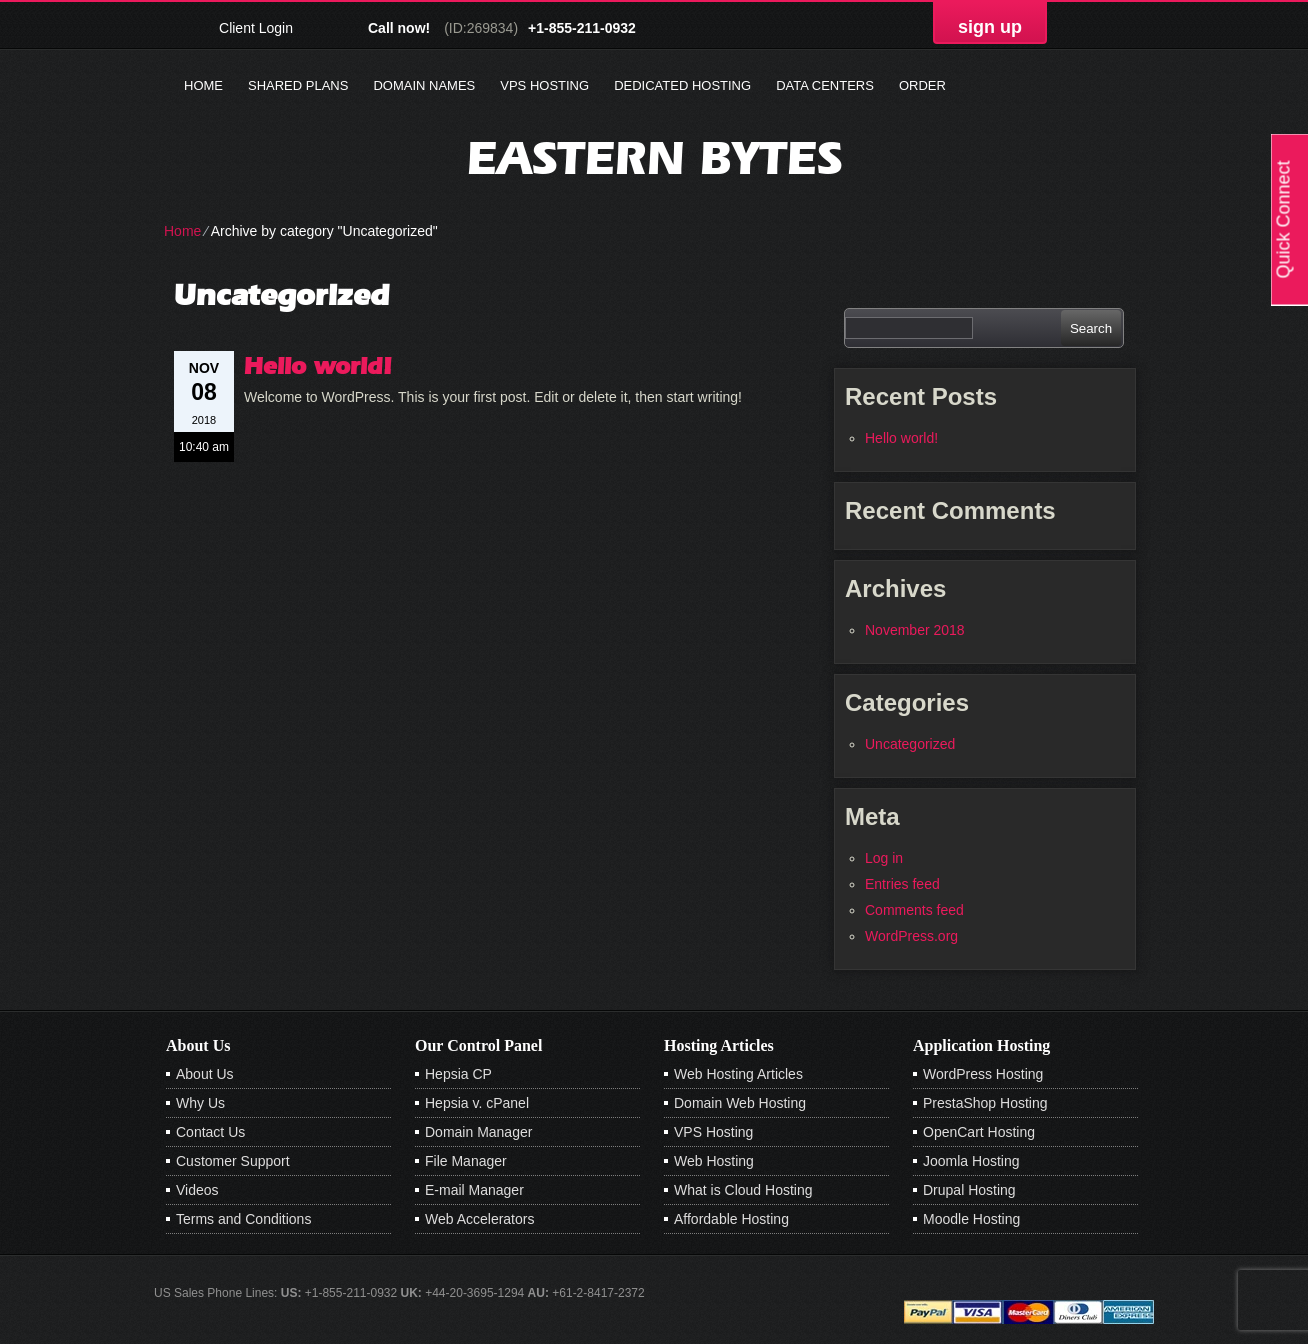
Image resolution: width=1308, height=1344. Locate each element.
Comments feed (914, 910)
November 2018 (915, 630)
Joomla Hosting (971, 1161)
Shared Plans (298, 85)
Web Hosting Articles (738, 1074)
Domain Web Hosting (740, 1103)
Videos (197, 1190)
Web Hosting (714, 1161)
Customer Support (233, 1161)
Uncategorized (910, 744)
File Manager (466, 1161)
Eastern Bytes (654, 157)
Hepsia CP (458, 1074)
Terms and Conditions (243, 1219)
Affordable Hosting (731, 1219)
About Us (205, 1074)
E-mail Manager (474, 1190)
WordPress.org (911, 936)
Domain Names (424, 85)
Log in (884, 858)
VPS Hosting (544, 85)
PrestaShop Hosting (985, 1103)
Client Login (256, 27)
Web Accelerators (479, 1219)
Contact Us (210, 1132)
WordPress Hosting (983, 1074)
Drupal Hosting (969, 1190)
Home (203, 85)
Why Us (200, 1103)
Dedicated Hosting (682, 85)
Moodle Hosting (971, 1219)
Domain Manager (478, 1132)
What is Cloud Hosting (743, 1190)
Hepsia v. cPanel (477, 1103)
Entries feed (902, 884)
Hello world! (318, 365)
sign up (990, 27)
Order (922, 85)
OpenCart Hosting (979, 1132)
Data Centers (825, 85)
